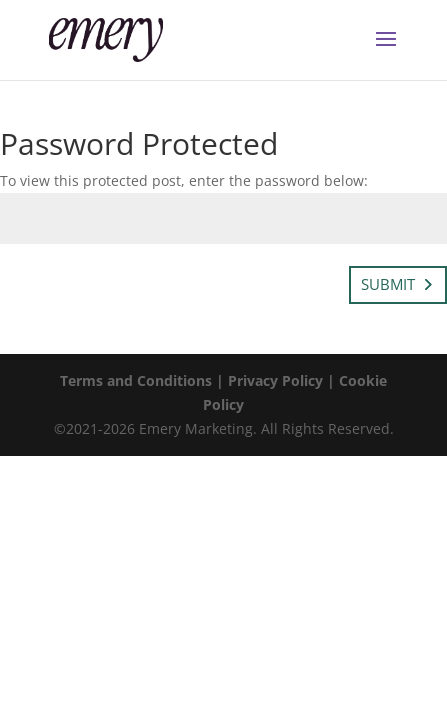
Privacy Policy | (283, 380)
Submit (388, 284)
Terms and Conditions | (144, 380)
